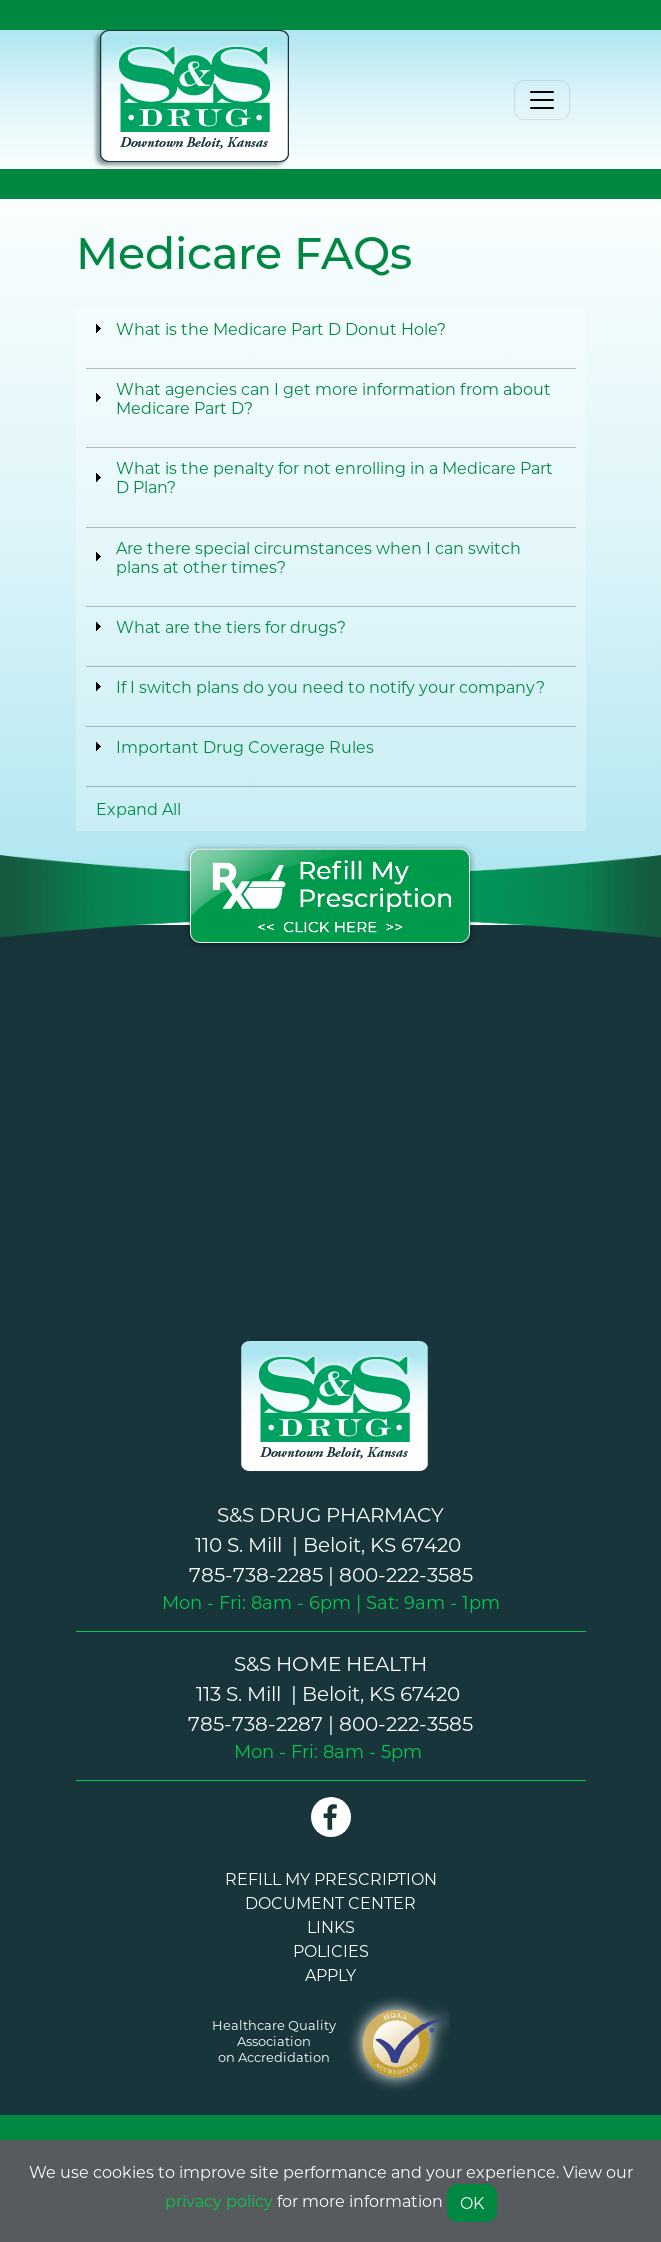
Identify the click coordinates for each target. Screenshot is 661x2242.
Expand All (138, 808)
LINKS (331, 1926)
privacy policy (219, 2200)
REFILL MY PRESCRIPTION (331, 1878)
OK (472, 2202)
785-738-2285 (256, 1574)
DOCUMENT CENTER (330, 1902)
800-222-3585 (406, 1574)
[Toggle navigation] (542, 100)
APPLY (330, 1974)
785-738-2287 (255, 1723)
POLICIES (331, 1950)
